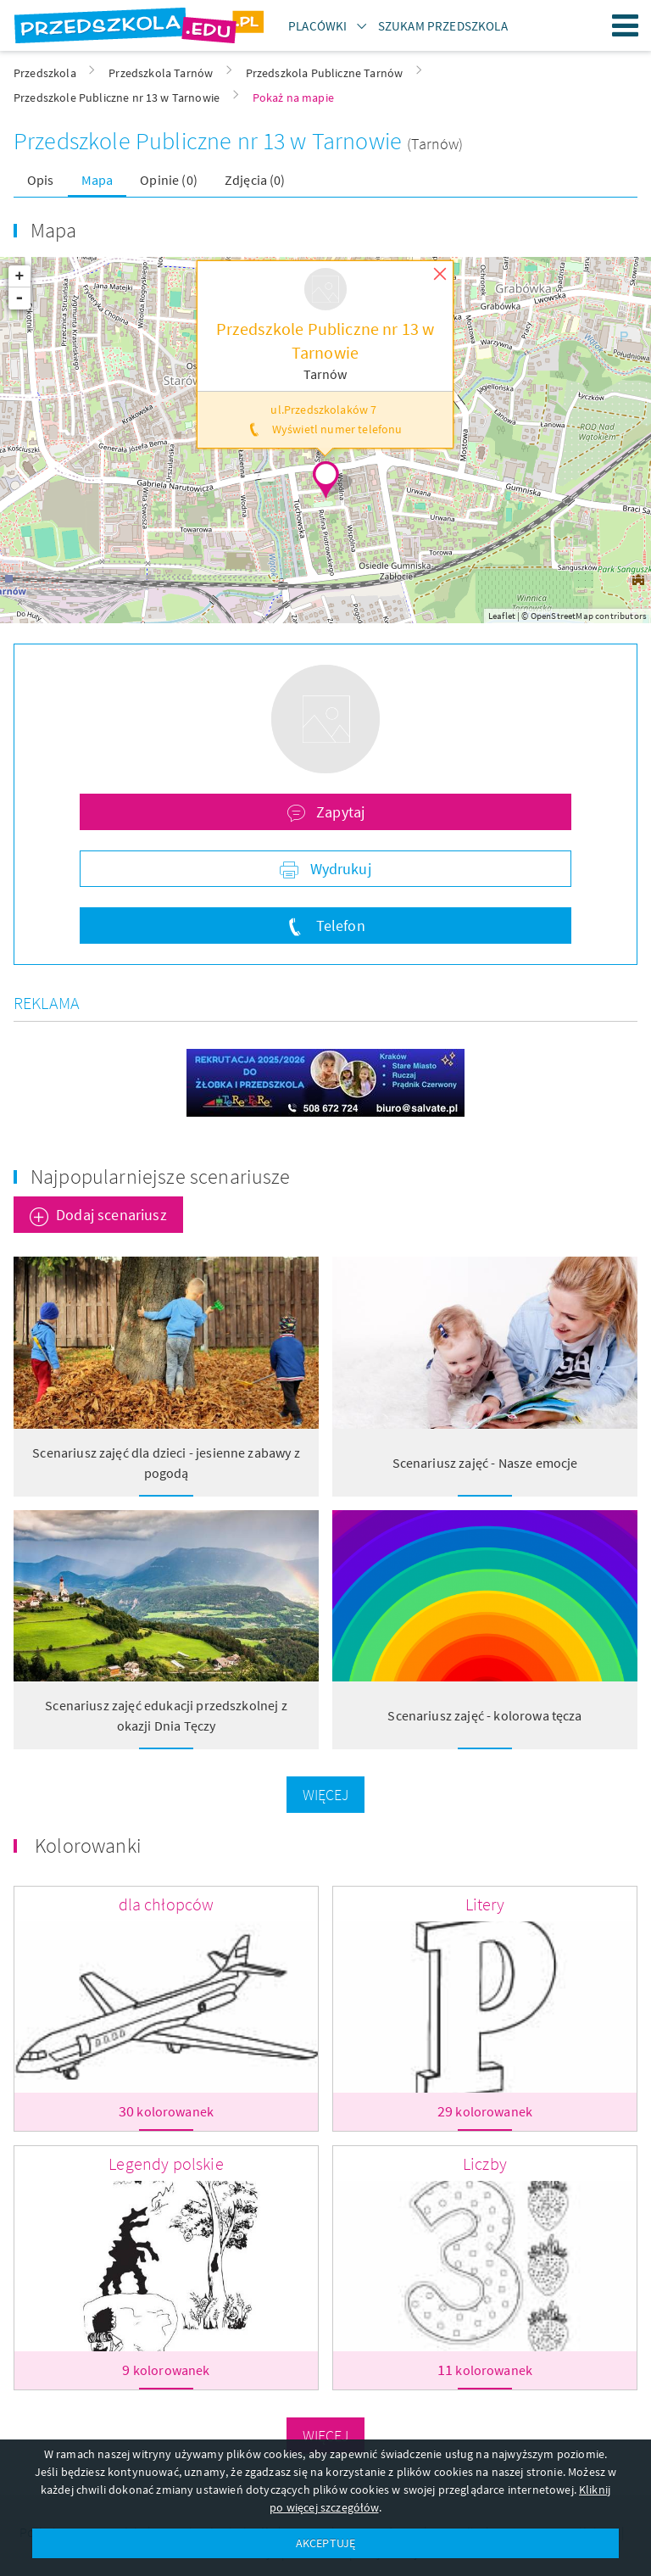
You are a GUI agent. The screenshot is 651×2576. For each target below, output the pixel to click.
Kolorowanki (88, 1845)
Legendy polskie (165, 2163)
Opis (40, 179)
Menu (625, 25)
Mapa (97, 179)
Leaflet (501, 616)
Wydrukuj (338, 868)
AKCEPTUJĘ (325, 2543)
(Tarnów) (435, 143)
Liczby (485, 2163)
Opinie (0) (169, 179)
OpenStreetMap (562, 616)
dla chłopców (166, 1904)
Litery (485, 1904)
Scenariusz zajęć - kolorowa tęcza (484, 1715)
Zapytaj (338, 812)
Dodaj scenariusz (111, 1214)
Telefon (338, 925)
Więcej (326, 1794)
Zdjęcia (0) (255, 179)
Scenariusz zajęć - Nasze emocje (485, 1462)
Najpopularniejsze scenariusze (161, 1176)
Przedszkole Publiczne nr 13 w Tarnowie (210, 140)
